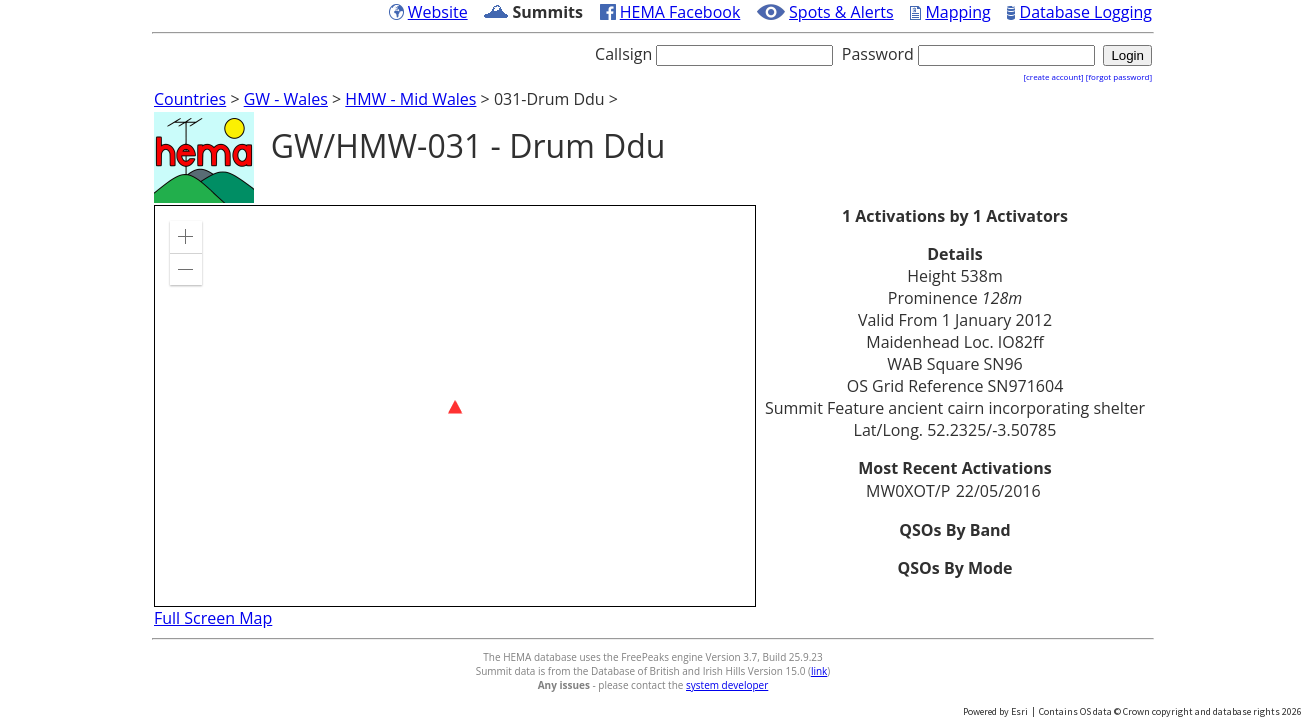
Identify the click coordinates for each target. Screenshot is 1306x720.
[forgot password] (1119, 76)
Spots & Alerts (841, 12)
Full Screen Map (213, 618)
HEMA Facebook (680, 12)
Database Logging (1086, 12)
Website (438, 12)
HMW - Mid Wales (410, 99)
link (819, 671)
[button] (186, 237)
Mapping (957, 12)
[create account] (1053, 76)
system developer (727, 685)
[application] (455, 406)
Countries (190, 99)
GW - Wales (286, 99)
